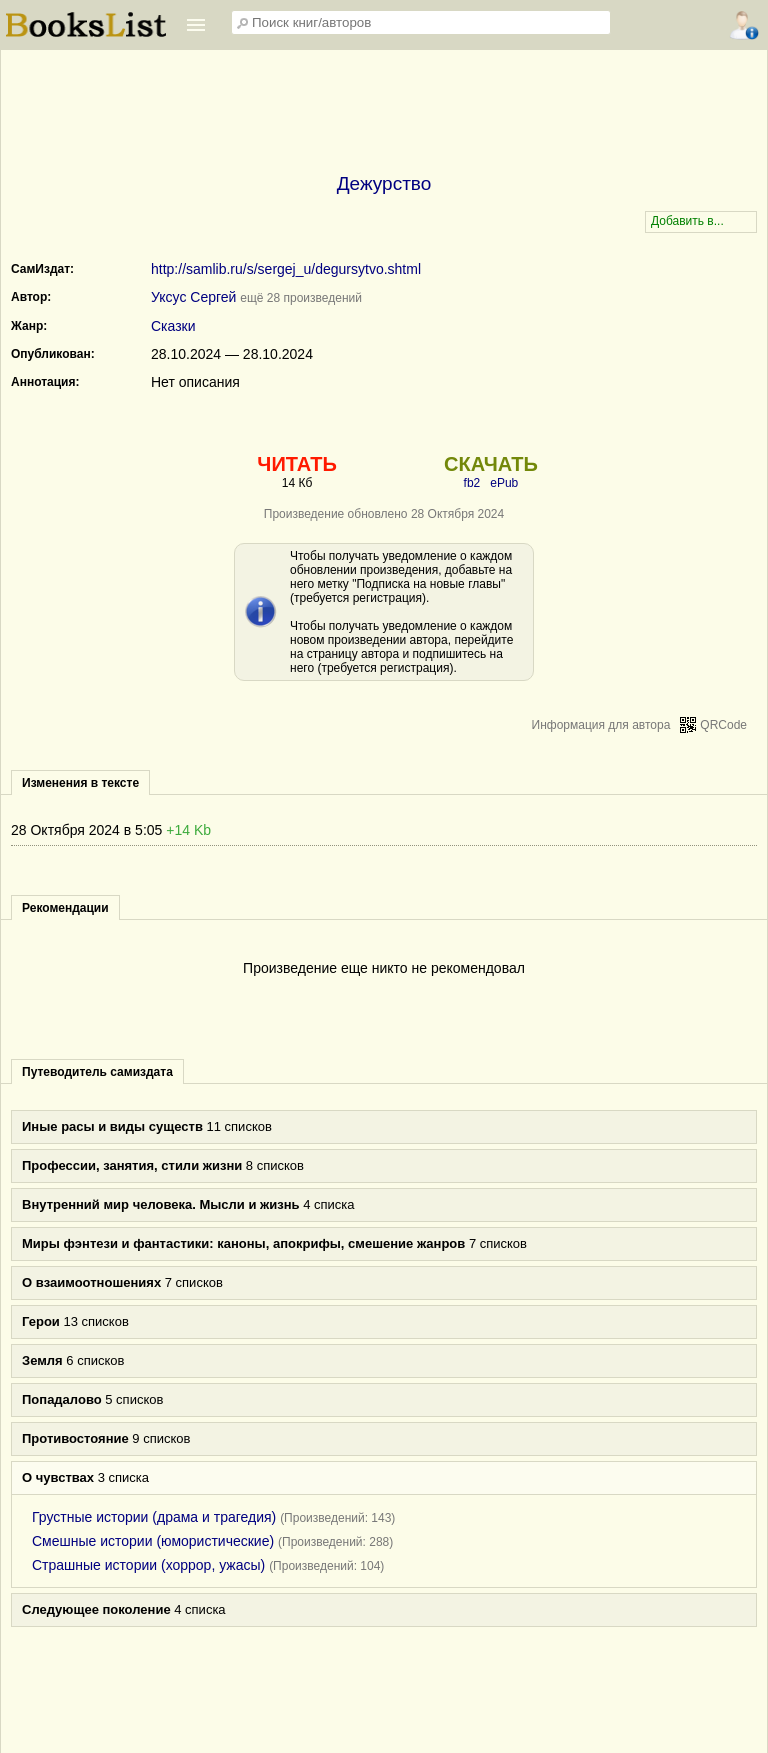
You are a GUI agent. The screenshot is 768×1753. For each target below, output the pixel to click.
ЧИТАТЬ (296, 464)
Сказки (173, 326)
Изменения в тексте (80, 783)
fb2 (472, 483)
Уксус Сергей (193, 297)
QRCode (723, 725)
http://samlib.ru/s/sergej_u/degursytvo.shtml (286, 269)
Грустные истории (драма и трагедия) (154, 1517)
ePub (504, 483)
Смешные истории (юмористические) (153, 1541)
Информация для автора (601, 725)
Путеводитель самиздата (97, 1072)
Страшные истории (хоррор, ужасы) (148, 1565)
